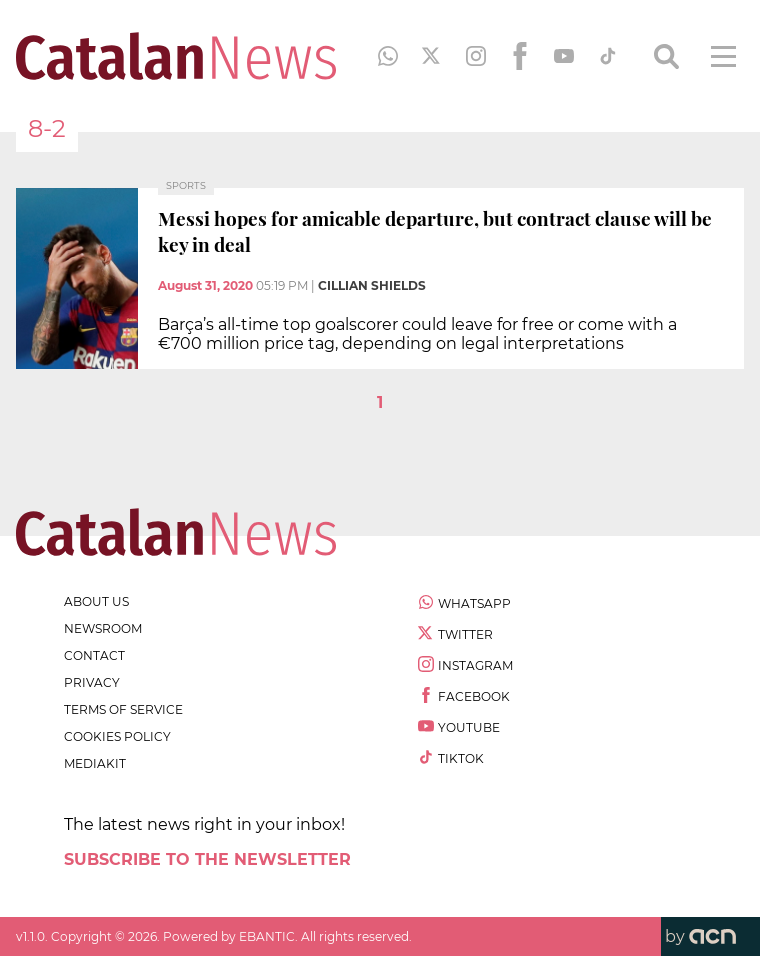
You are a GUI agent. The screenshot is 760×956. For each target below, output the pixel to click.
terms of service (123, 709)
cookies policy (117, 736)
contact (94, 655)
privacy (92, 682)
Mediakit (95, 763)
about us (96, 601)
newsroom (103, 628)
